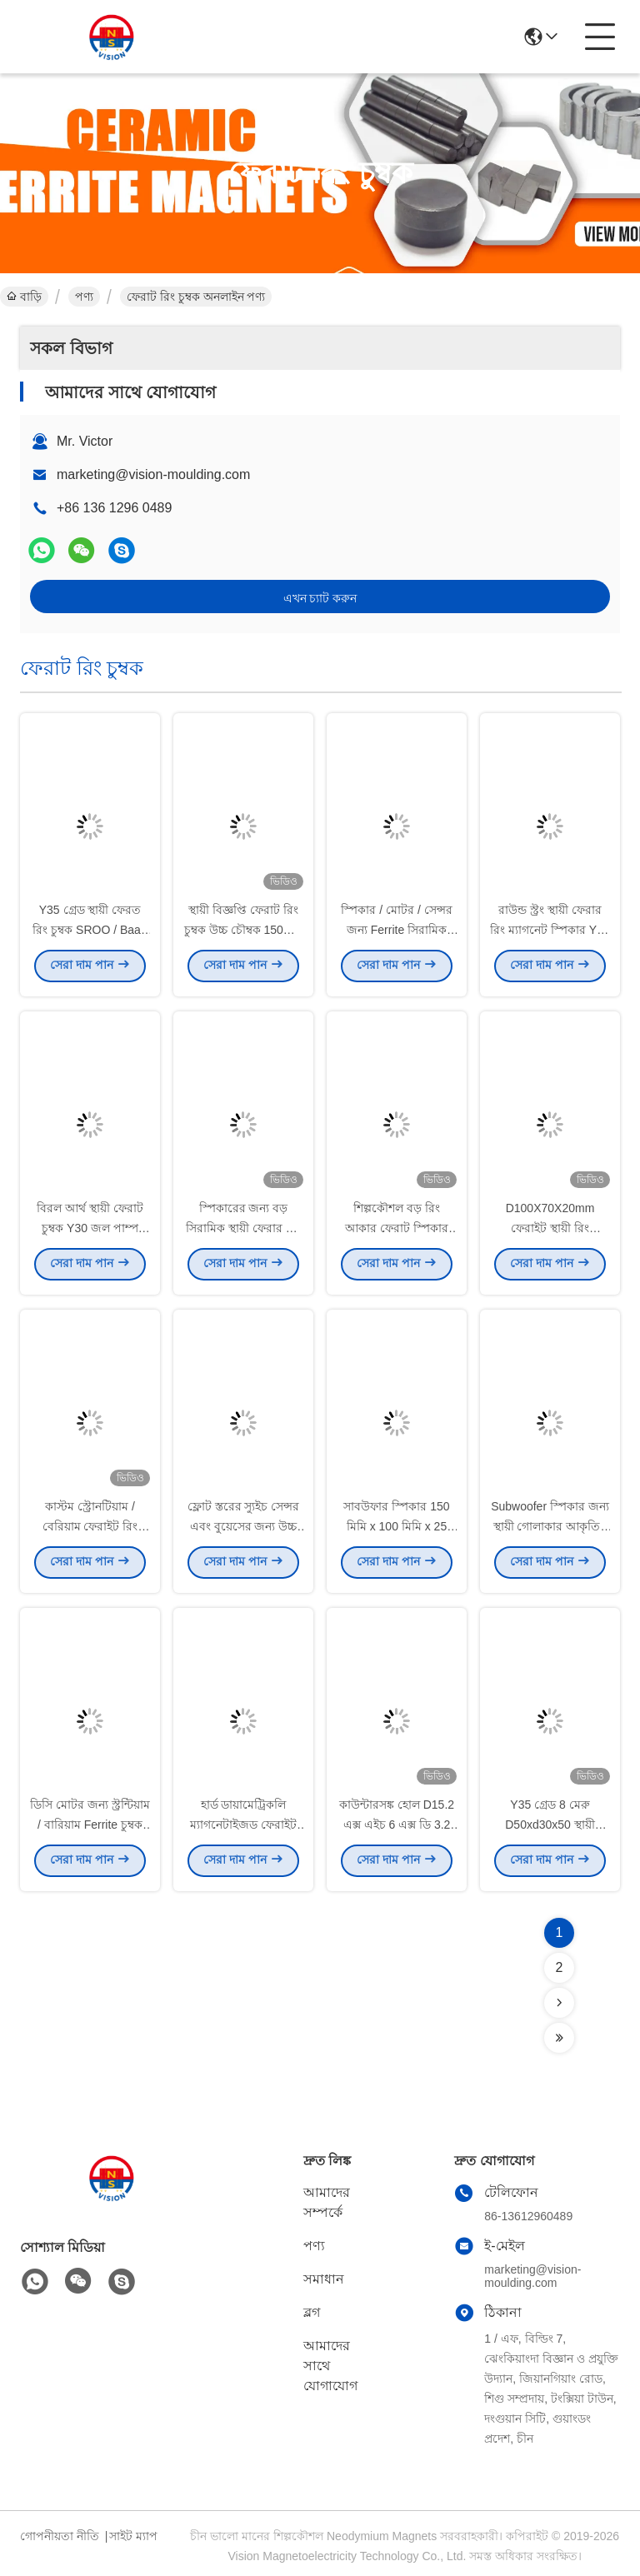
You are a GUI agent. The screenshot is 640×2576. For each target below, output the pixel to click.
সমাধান (323, 2279)
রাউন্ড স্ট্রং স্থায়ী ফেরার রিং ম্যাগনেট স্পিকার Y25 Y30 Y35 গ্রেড (550, 933)
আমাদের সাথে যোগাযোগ (330, 2366)
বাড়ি (24, 296)
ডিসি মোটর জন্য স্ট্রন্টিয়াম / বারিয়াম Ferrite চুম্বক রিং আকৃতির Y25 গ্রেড (90, 1828)
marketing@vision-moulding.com (153, 474)
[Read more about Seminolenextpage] (559, 2003)
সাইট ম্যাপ (133, 2536)
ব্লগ (311, 2312)
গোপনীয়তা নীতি (59, 2536)
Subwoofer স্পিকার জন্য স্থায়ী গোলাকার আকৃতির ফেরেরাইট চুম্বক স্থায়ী (550, 1529)
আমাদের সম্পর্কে (326, 2202)
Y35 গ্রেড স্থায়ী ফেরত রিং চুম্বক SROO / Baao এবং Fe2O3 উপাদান (89, 933)
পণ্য (84, 296)
